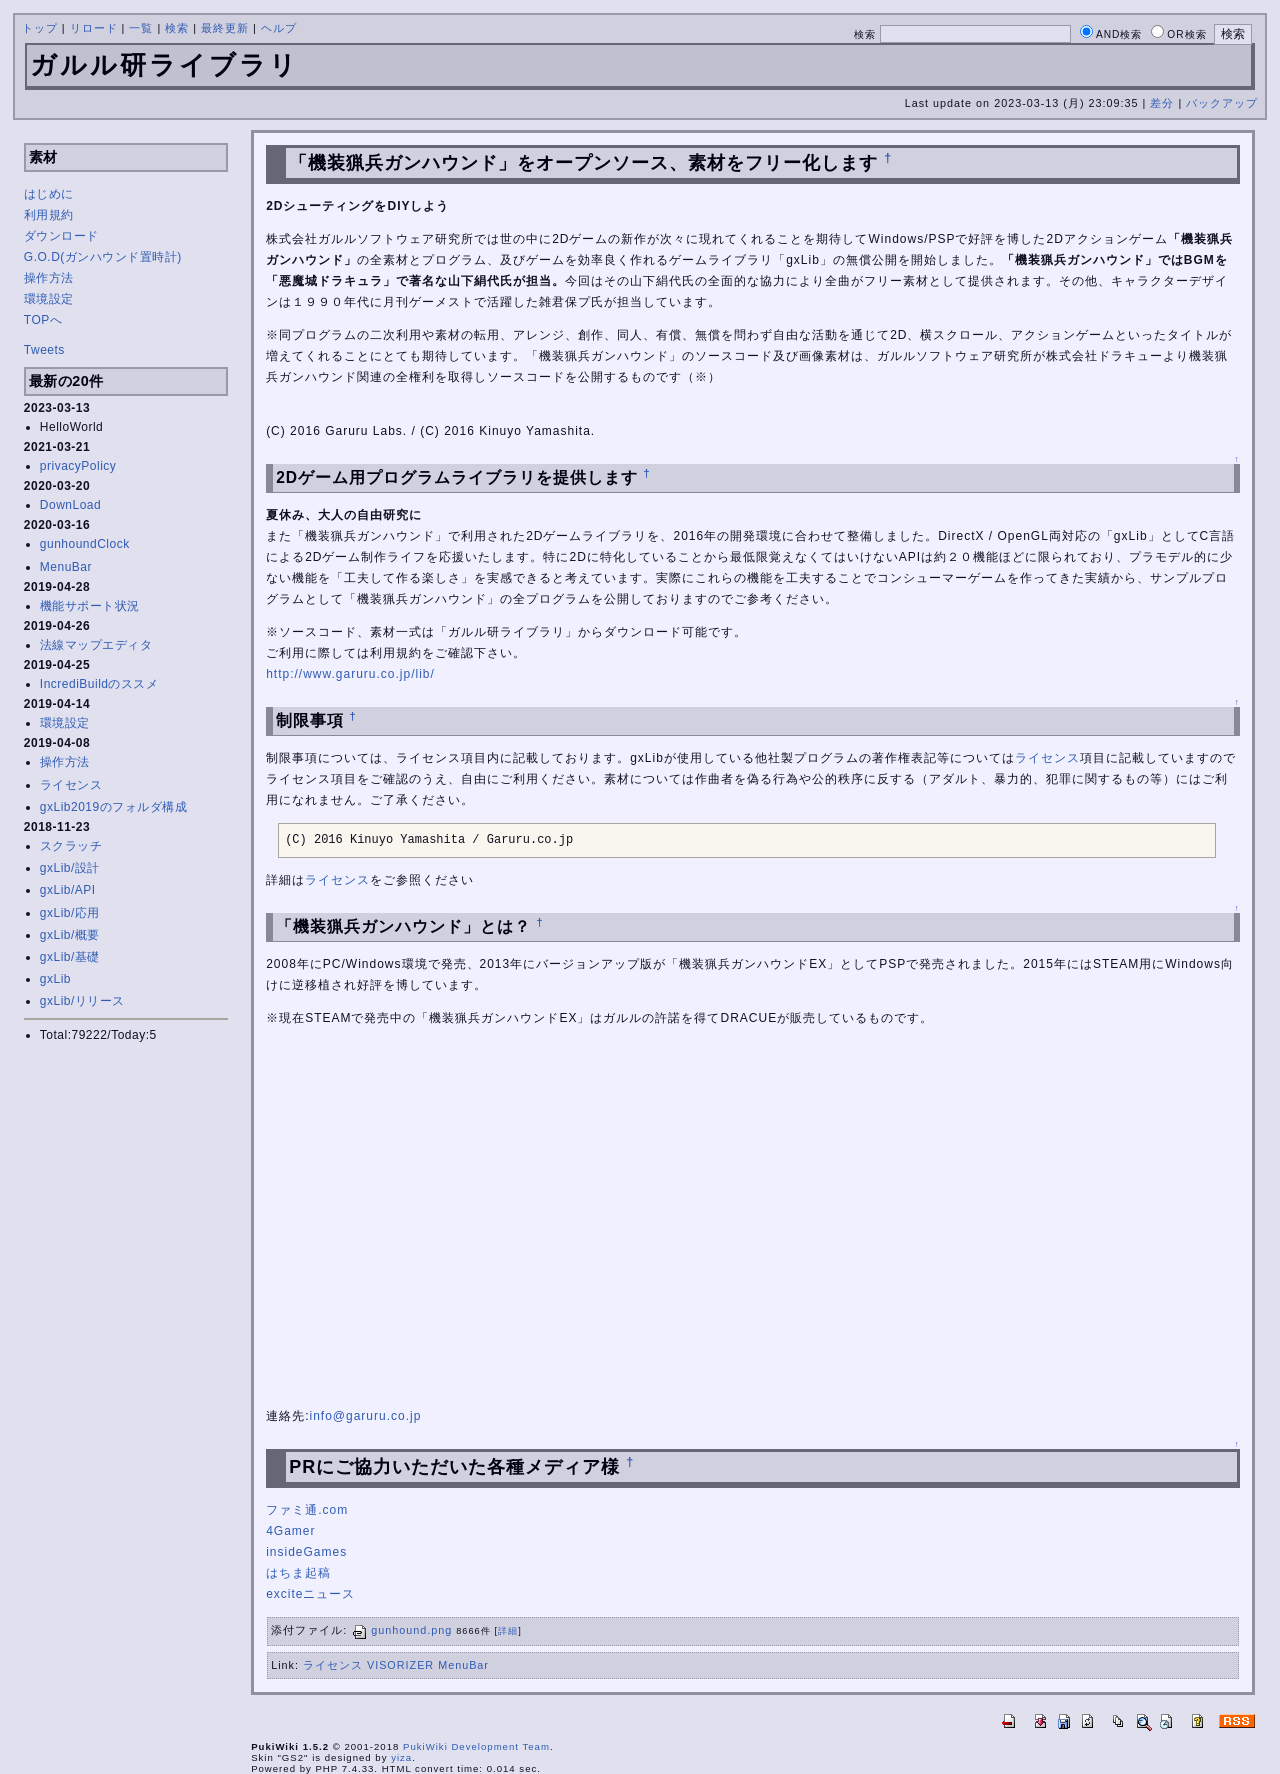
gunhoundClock (85, 544)
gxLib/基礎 (70, 957)
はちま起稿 (298, 1573)
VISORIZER (400, 1665)
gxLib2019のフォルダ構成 (113, 807)
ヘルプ (279, 28)
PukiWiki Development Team (476, 1746)
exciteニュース (310, 1594)
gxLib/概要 (70, 935)
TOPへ (43, 320)
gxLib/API (68, 890)
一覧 (141, 28)
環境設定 (49, 299)
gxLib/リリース (82, 1001)
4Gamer (290, 1531)
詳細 (508, 1631)
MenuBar (66, 567)
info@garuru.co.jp (365, 1416)
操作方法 (49, 278)
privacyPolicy (78, 466)
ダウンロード (61, 236)
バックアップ (1222, 103)
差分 (1162, 103)
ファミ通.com (307, 1510)
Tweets (44, 350)
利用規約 (49, 215)
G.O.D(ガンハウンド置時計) (103, 257)
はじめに (49, 194)
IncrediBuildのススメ (99, 684)
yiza (401, 1757)
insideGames (306, 1552)
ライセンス (71, 785)
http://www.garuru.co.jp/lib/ (350, 674)
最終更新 (225, 28)
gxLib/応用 (70, 913)
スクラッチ (71, 846)
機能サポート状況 (90, 606)
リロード (94, 28)
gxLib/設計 (70, 868)
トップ (40, 28)
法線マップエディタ (96, 645)
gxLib (55, 979)
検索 (177, 28)
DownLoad (70, 505)
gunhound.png (401, 1630)
